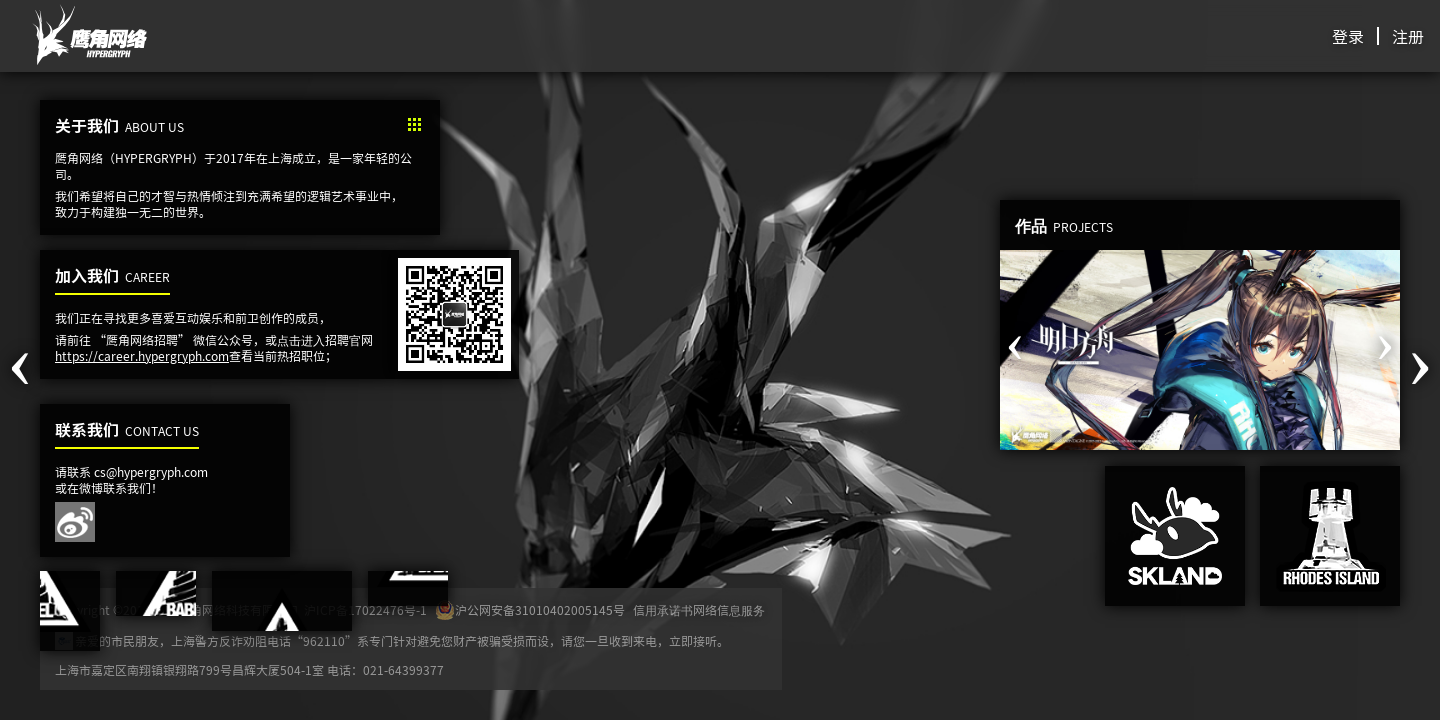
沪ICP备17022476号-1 (365, 610)
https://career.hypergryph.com (142, 355)
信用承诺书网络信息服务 (699, 610)
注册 (1408, 36)
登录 (1348, 36)
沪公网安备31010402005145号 (530, 610)
